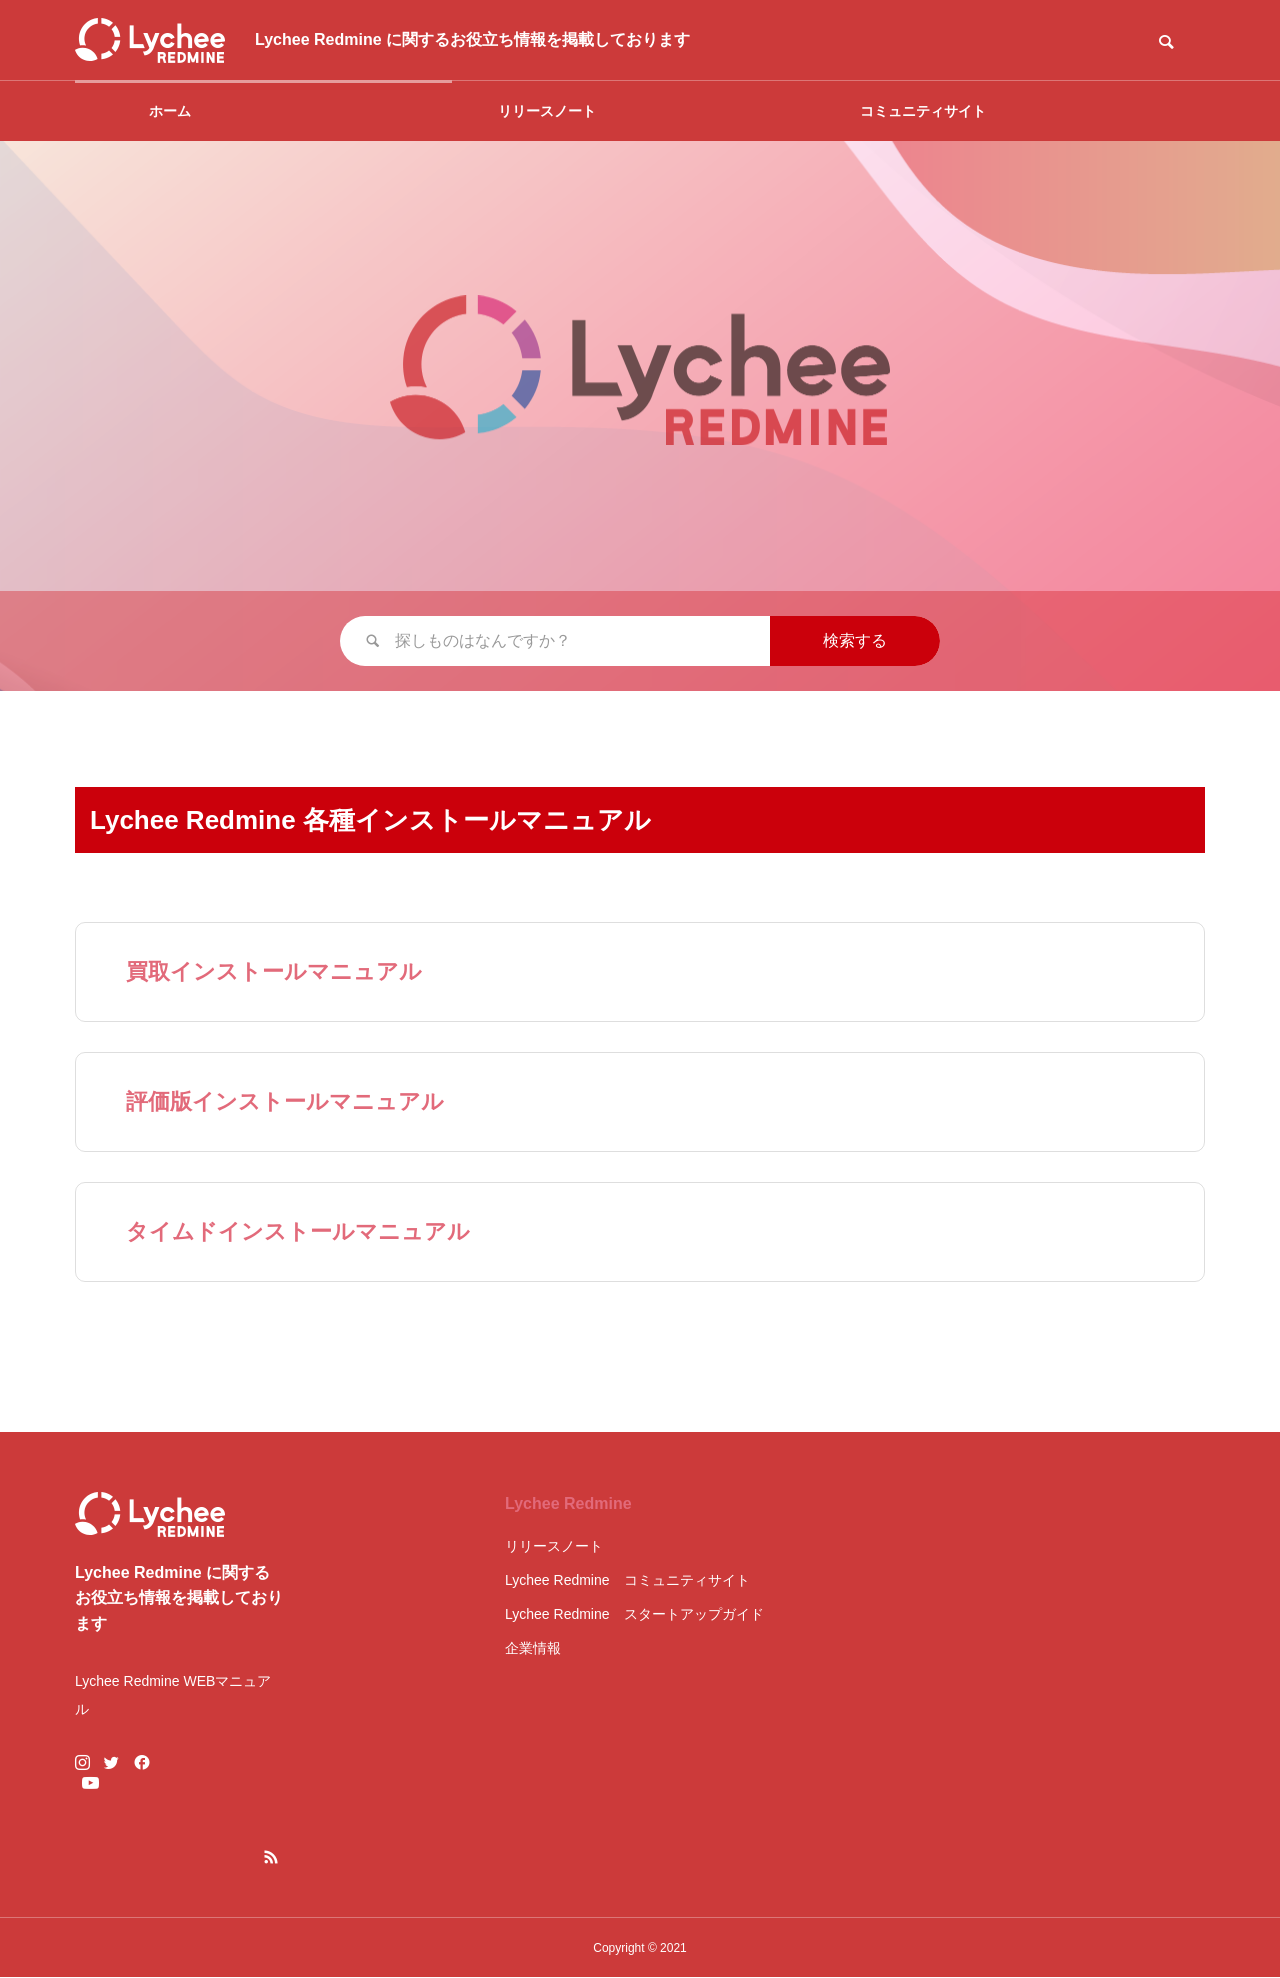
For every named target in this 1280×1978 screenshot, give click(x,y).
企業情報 (533, 1648)
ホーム (170, 111)
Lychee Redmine (568, 1503)
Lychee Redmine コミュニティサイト (627, 1580)
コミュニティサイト (923, 111)
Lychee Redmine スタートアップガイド (634, 1614)
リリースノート (547, 111)
